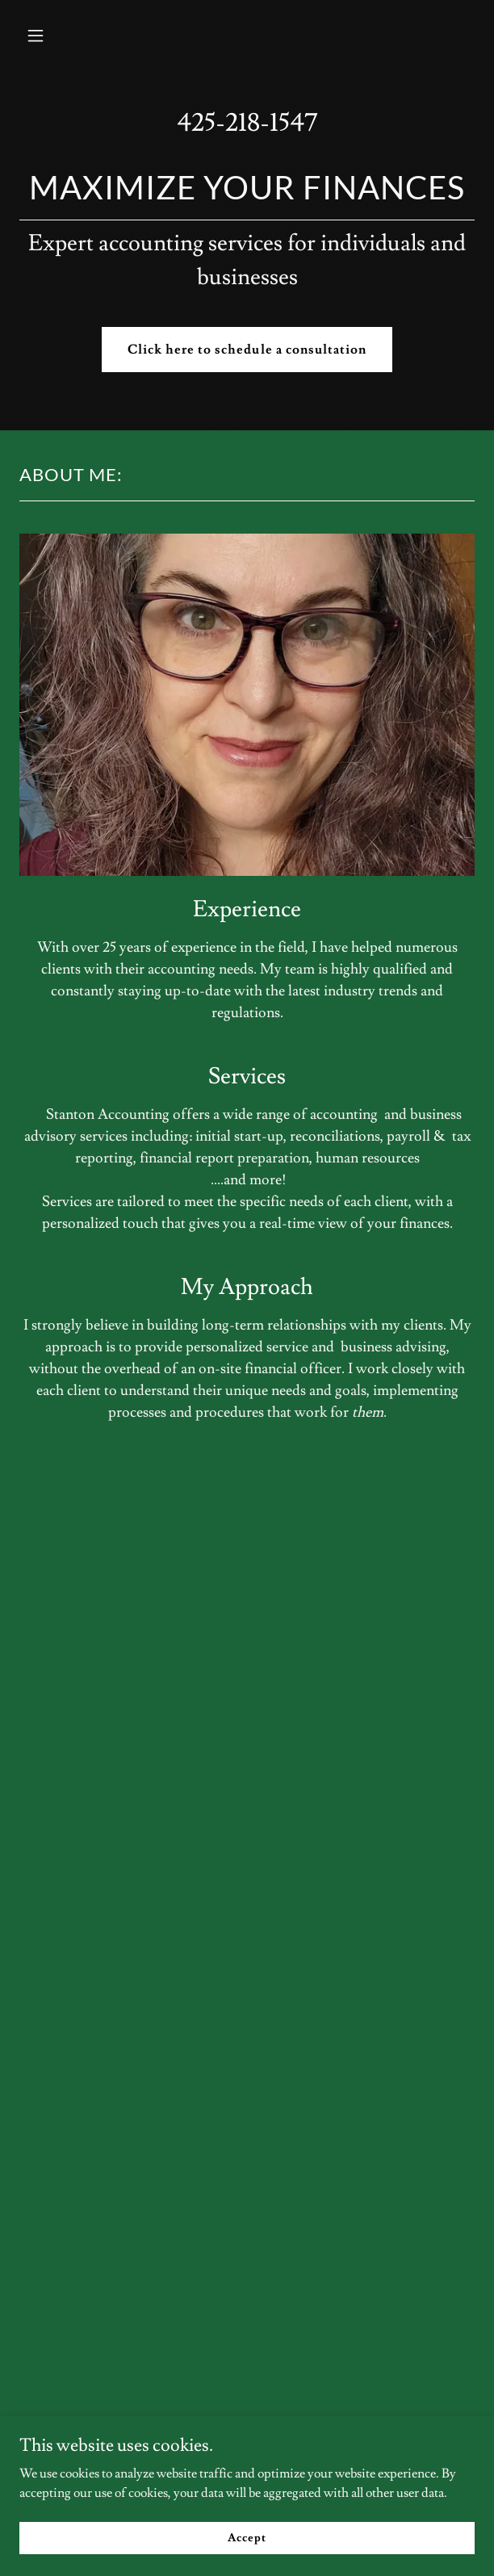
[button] (71, 35)
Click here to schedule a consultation (247, 349)
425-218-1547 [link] (247, 123)
